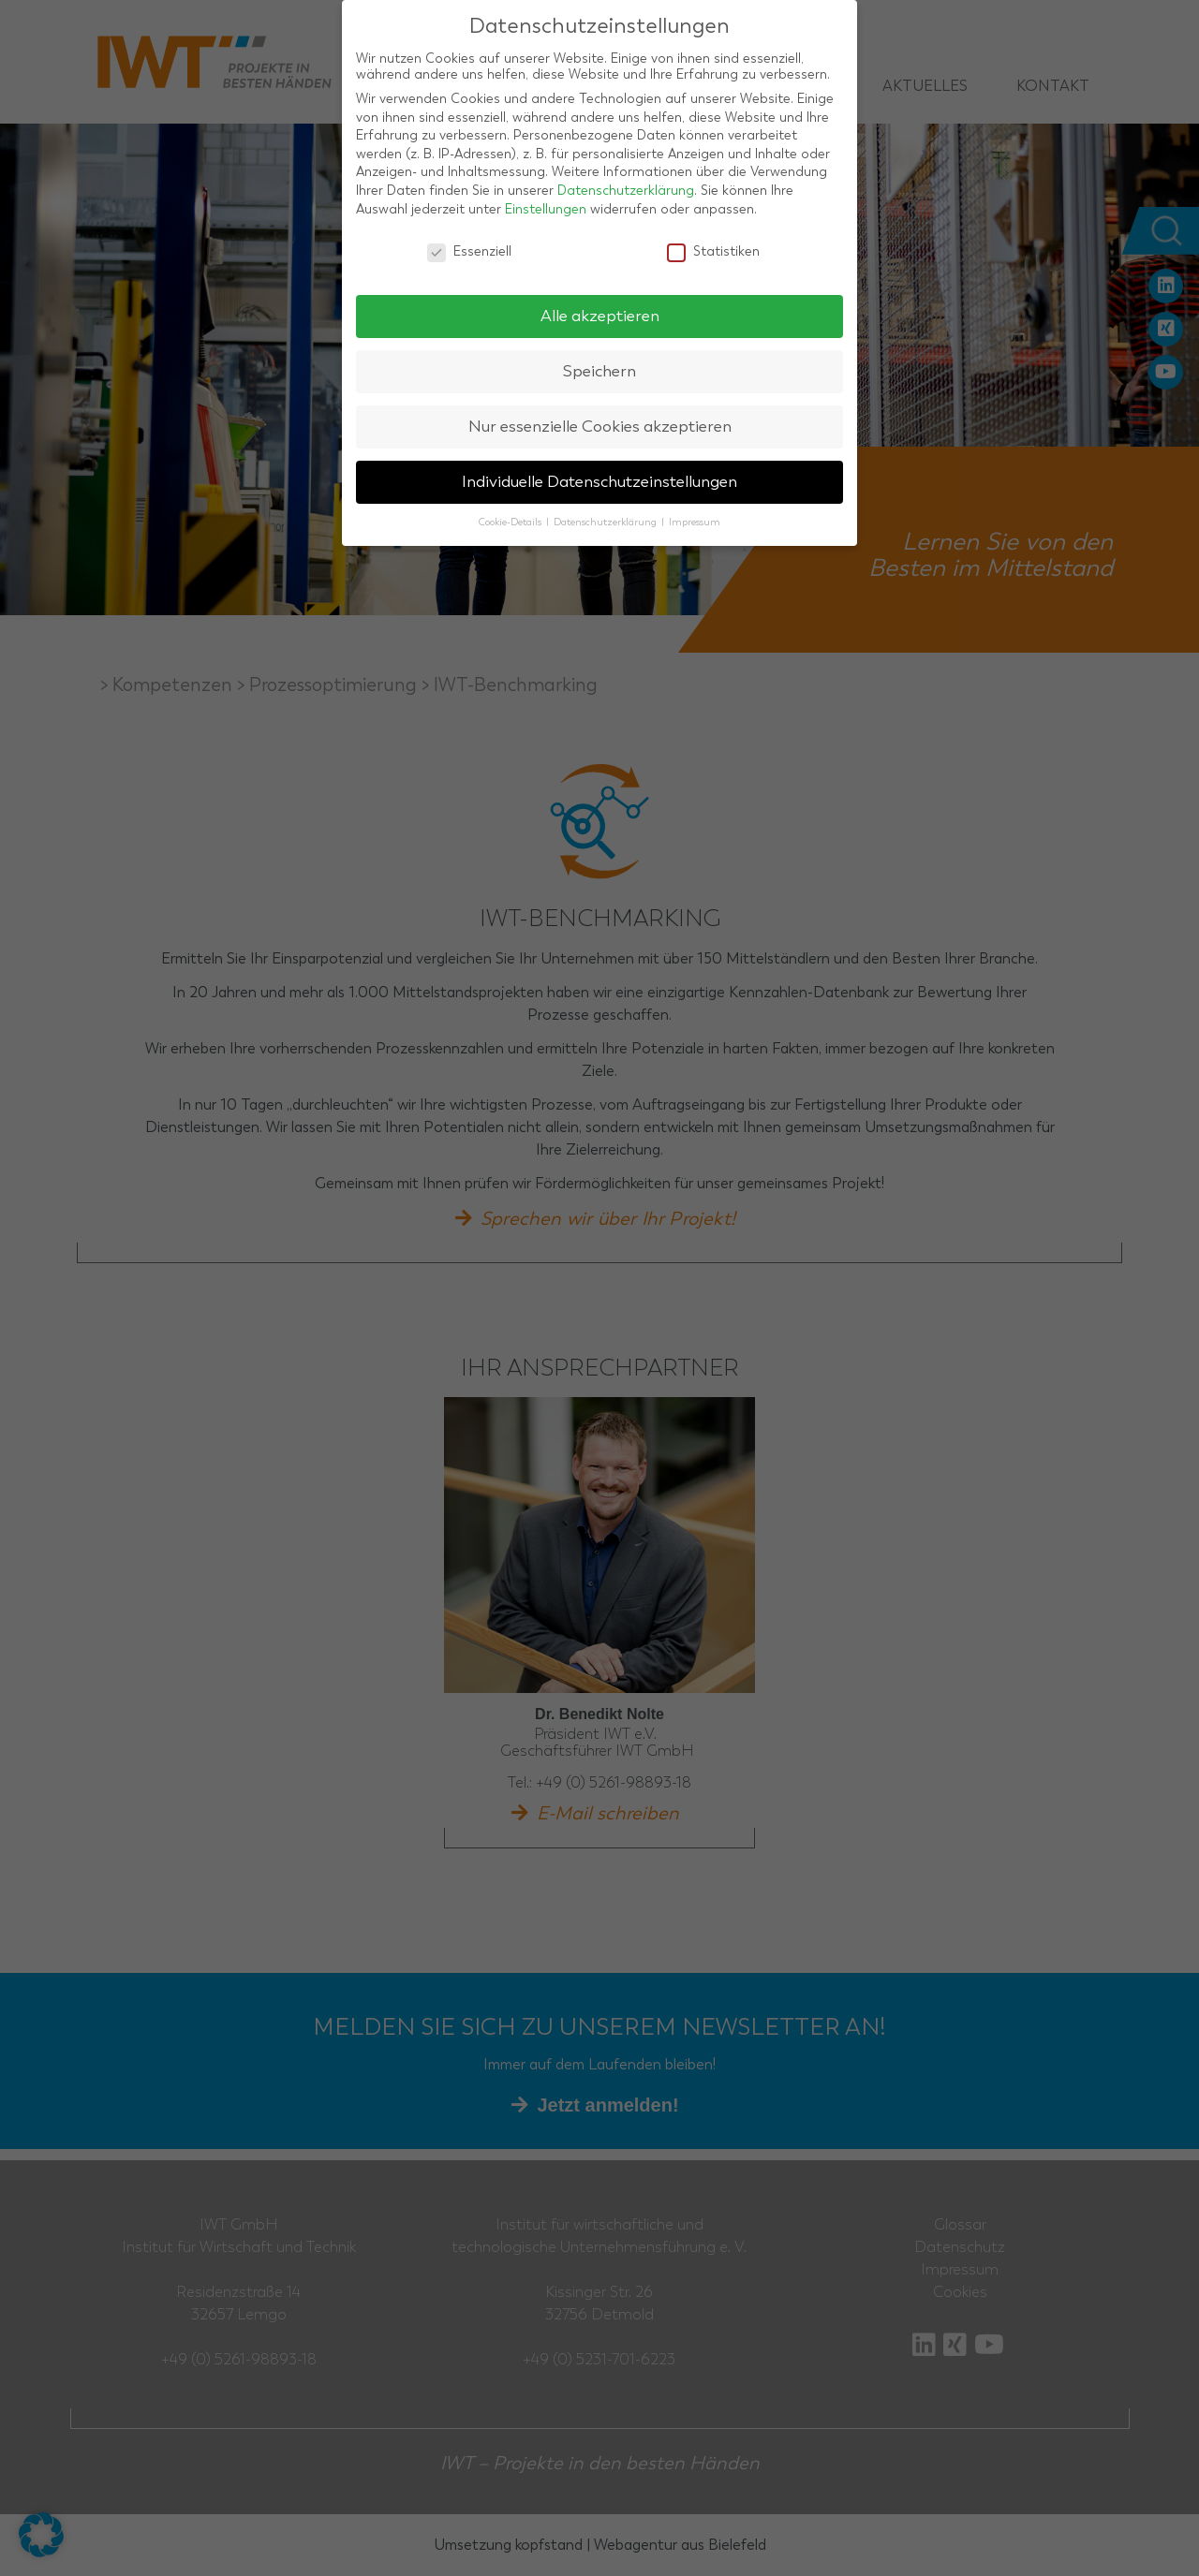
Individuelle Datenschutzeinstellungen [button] (599, 482)
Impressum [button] (694, 522)
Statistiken (713, 251)
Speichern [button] (599, 371)
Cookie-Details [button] (511, 522)
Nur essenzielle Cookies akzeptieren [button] (600, 426)
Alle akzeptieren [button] (599, 316)
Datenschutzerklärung (625, 191)
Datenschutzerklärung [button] (606, 522)
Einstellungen (545, 209)
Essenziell (469, 251)
